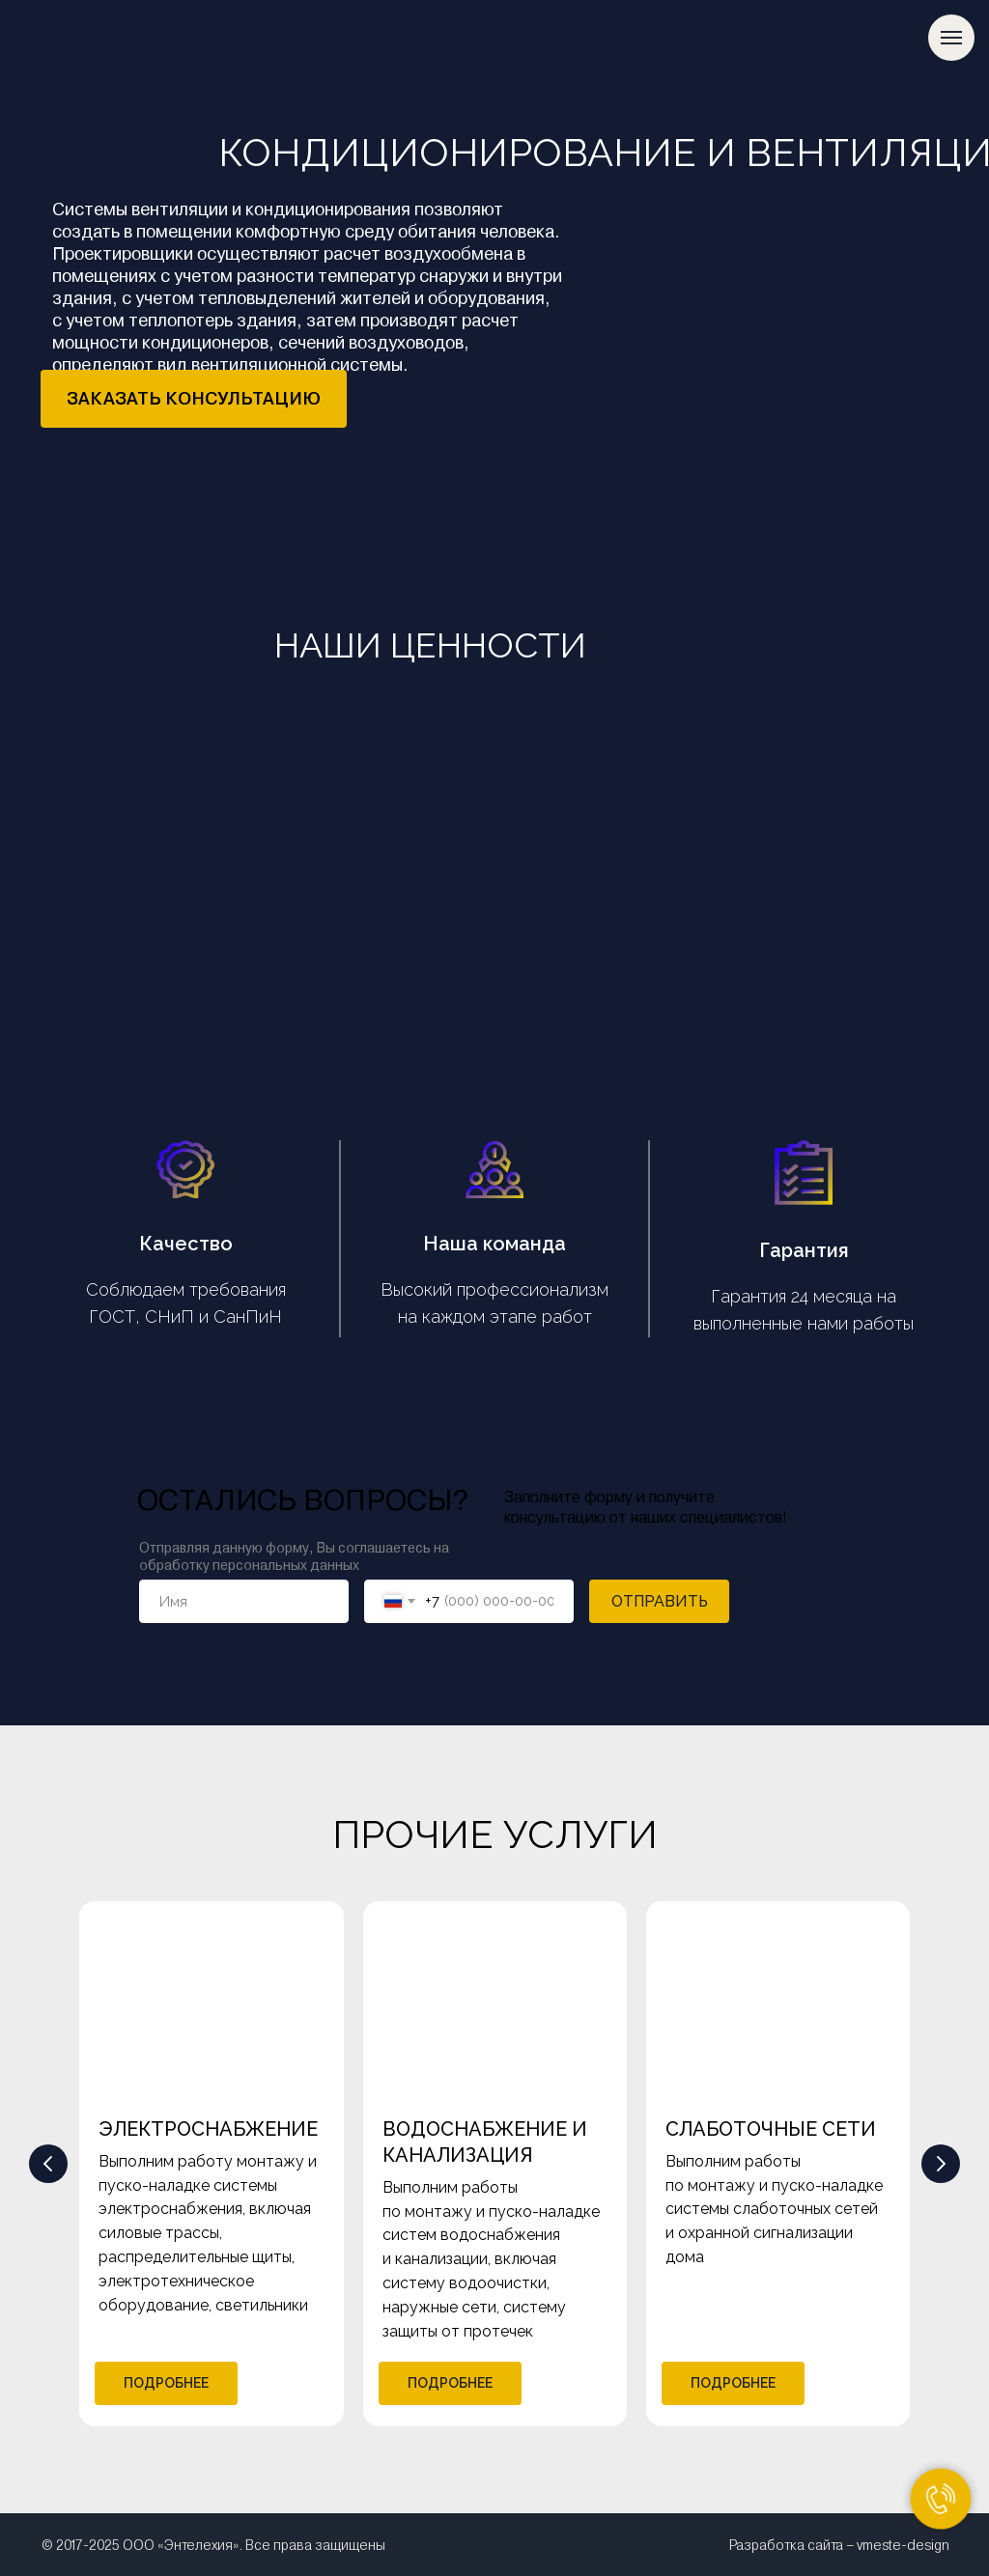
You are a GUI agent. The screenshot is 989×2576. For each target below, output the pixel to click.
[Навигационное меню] (951, 37)
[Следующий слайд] (940, 2163)
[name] (244, 1601)
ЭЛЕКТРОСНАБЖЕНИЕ (208, 2129)
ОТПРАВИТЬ (659, 1601)
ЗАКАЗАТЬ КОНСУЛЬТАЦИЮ (194, 398)
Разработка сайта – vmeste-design (839, 2545)
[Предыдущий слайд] (48, 2163)
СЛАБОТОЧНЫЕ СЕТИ (770, 2129)
